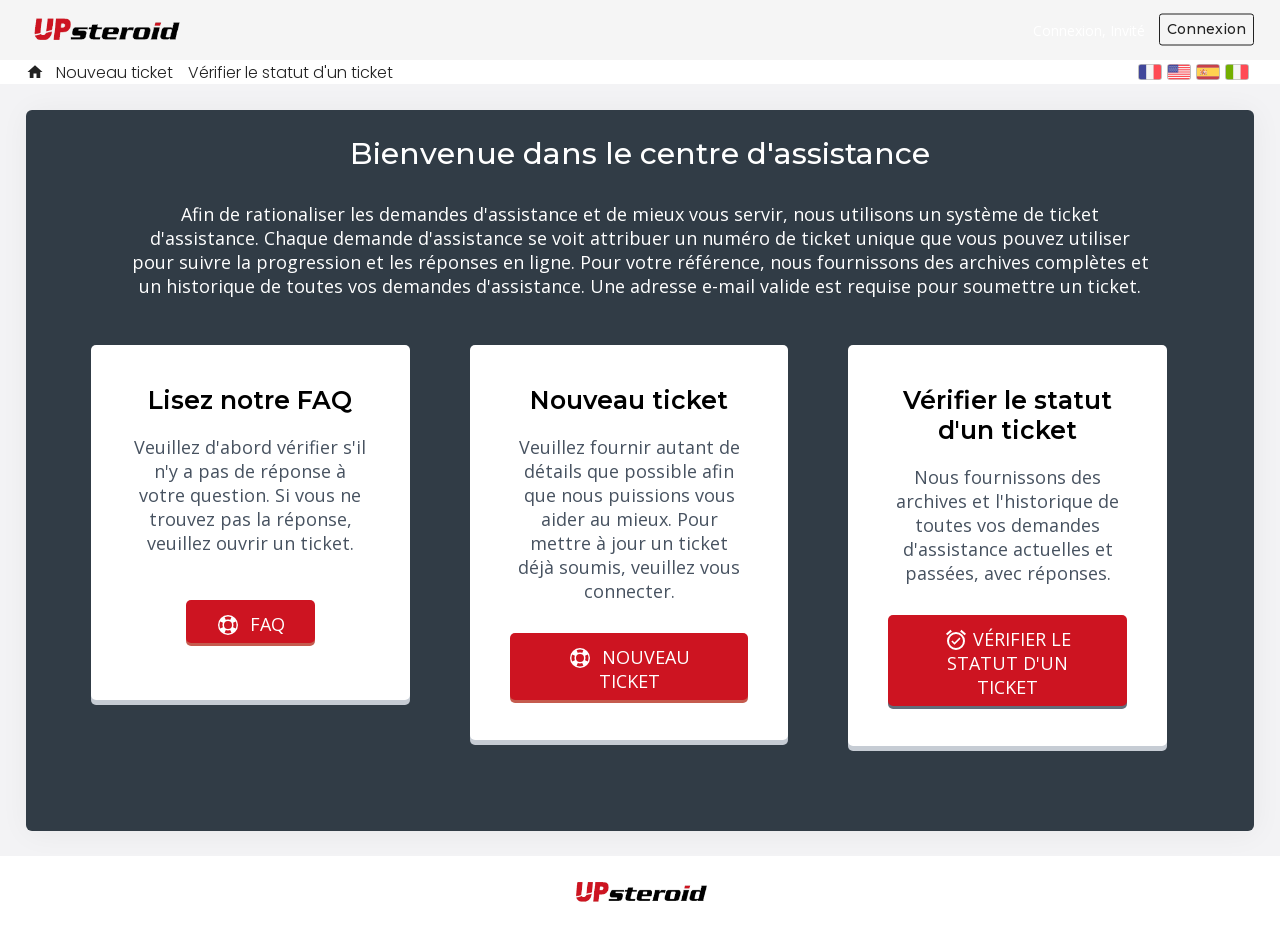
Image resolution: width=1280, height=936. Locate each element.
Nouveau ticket (114, 72)
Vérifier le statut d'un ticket (290, 72)
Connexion (1206, 29)
